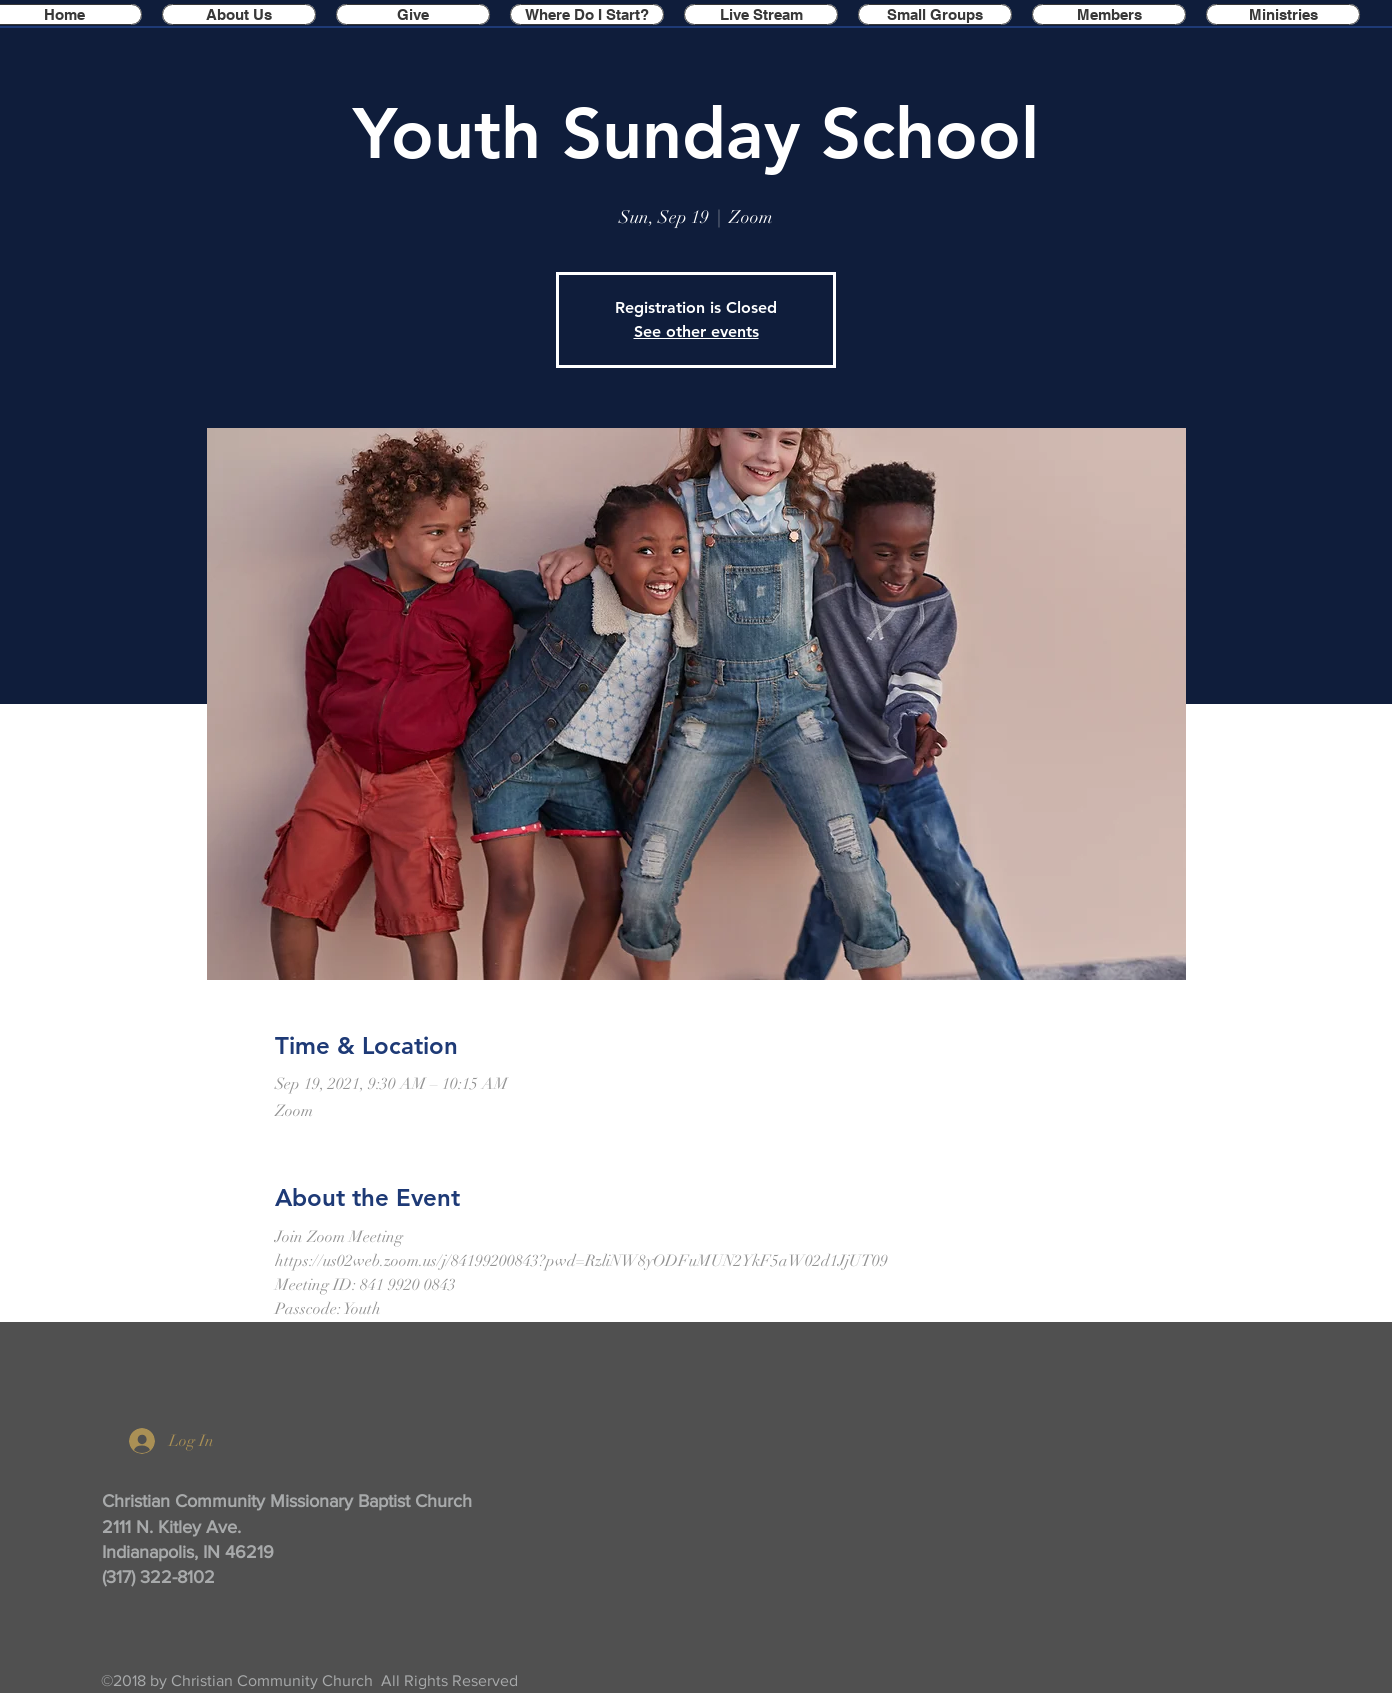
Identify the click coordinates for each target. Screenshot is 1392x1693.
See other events (696, 331)
